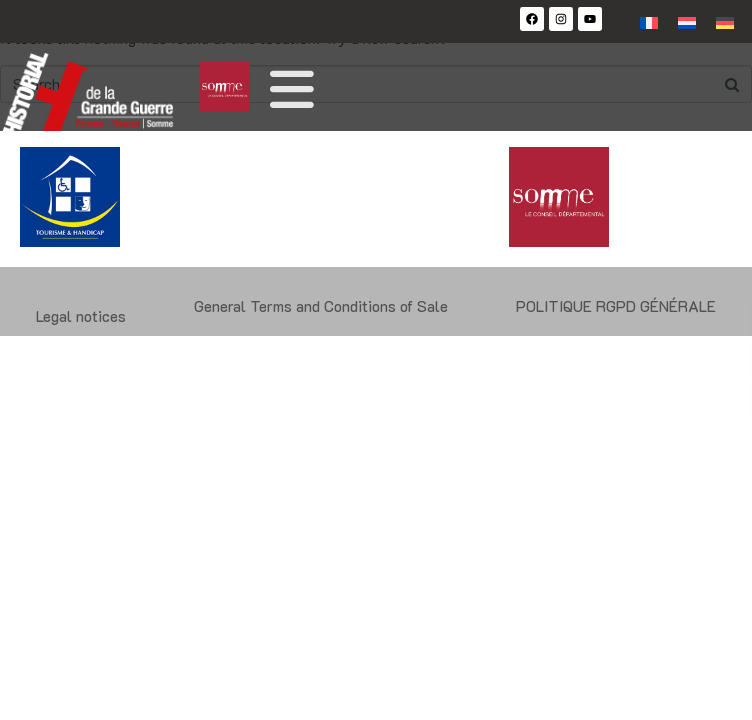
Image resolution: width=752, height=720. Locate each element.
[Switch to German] (725, 21)
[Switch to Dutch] (687, 21)
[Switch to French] (649, 21)
